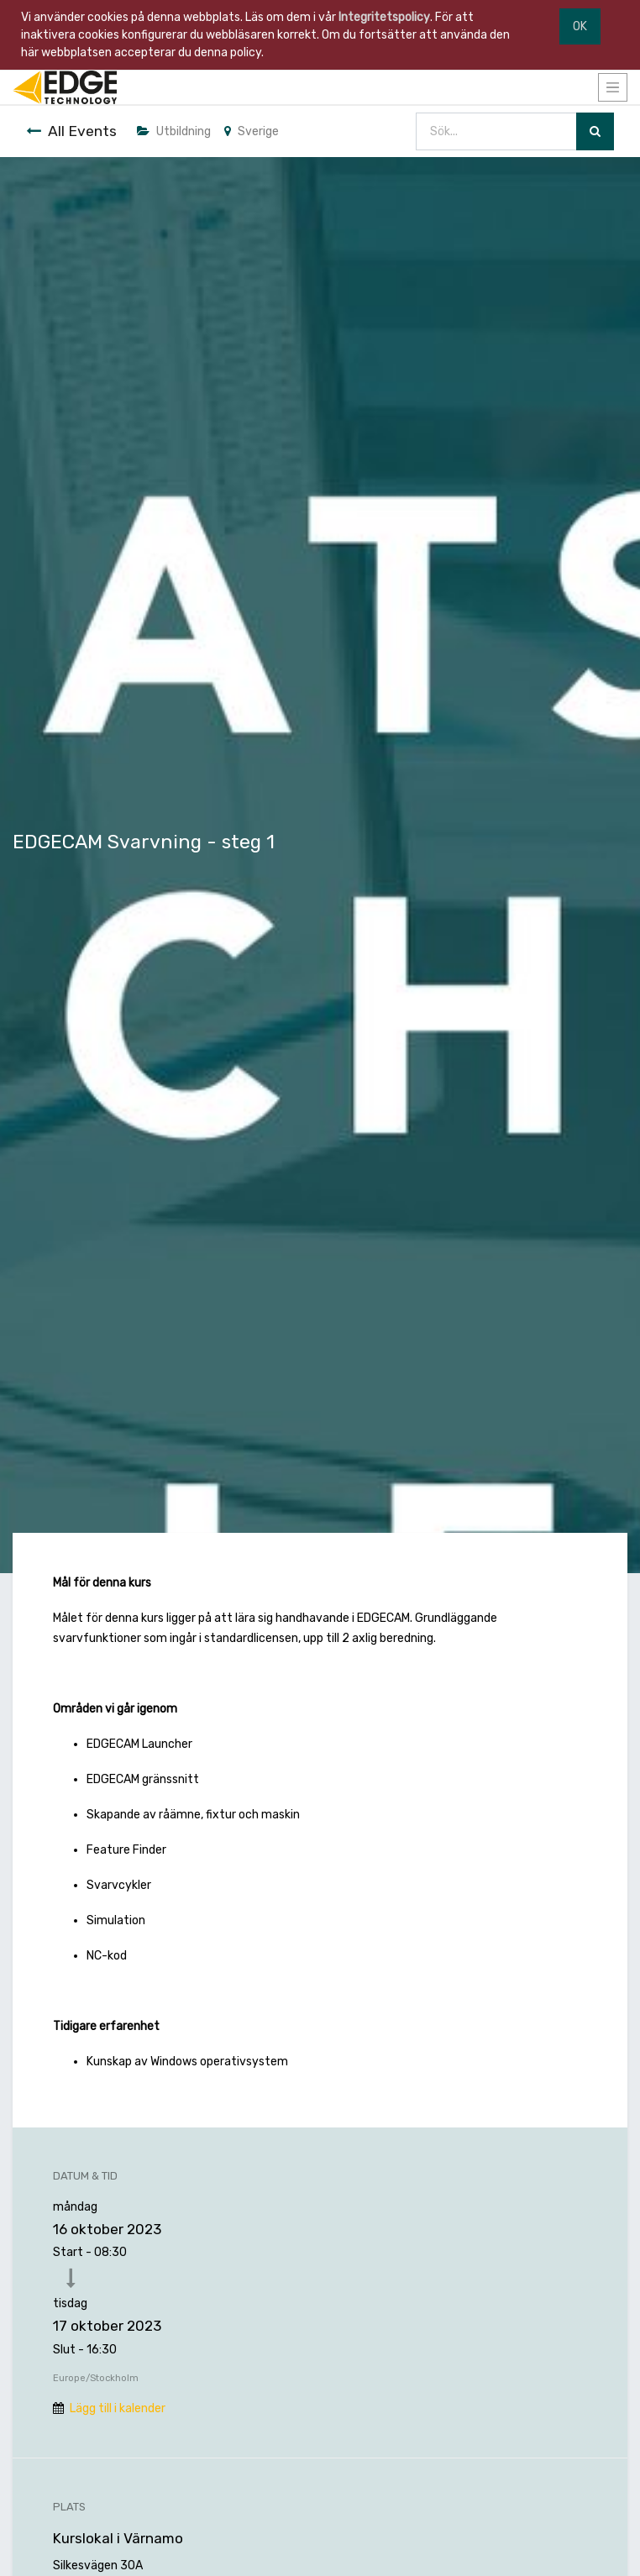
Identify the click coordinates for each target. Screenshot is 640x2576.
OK (580, 26)
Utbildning (174, 131)
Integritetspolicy (384, 17)
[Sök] (595, 131)
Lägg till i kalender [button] (117, 2408)
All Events (71, 131)
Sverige (251, 131)
